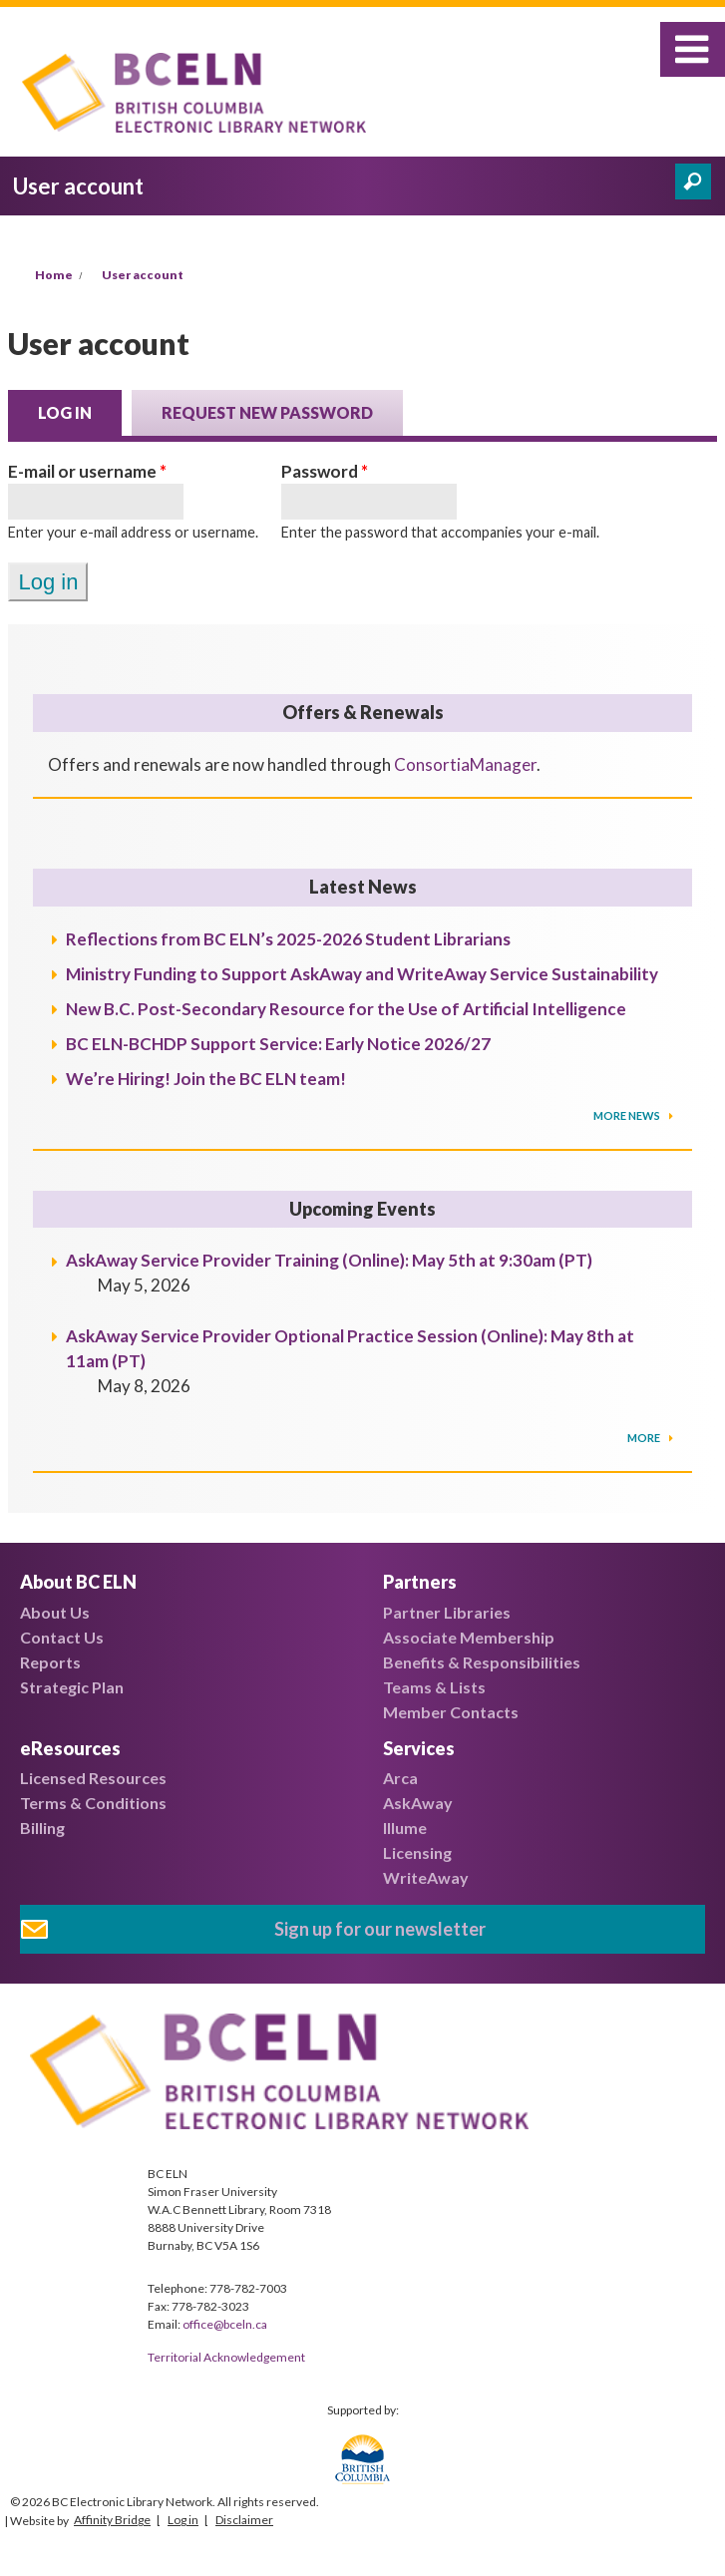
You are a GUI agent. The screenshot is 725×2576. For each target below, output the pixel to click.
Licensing (417, 1852)
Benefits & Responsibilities (481, 1662)
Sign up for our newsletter (380, 1929)
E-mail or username (87, 471)
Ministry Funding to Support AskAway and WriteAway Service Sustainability (362, 973)
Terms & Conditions (93, 1802)
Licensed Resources (93, 1777)
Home (54, 274)
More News (627, 1115)
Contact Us (62, 1637)
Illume (405, 1827)
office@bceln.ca (224, 2324)
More (644, 1437)
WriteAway (426, 1877)
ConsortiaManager (465, 764)
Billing (42, 1827)
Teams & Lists (434, 1686)
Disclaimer (244, 2519)
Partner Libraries (447, 1612)
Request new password (267, 412)
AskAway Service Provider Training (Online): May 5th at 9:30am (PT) (329, 1260)
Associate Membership (468, 1637)
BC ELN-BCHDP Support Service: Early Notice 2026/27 (278, 1043)
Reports (50, 1662)
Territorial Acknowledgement (226, 2357)
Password (324, 471)
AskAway (418, 1802)
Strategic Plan (72, 1686)
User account (142, 274)
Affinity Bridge (112, 2519)
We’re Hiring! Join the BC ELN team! (206, 1078)
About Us (55, 1612)
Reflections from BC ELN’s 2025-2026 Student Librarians (288, 938)
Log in (80, 411)
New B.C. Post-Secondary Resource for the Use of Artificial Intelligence (346, 1008)
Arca (400, 1777)
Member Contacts (451, 1711)
